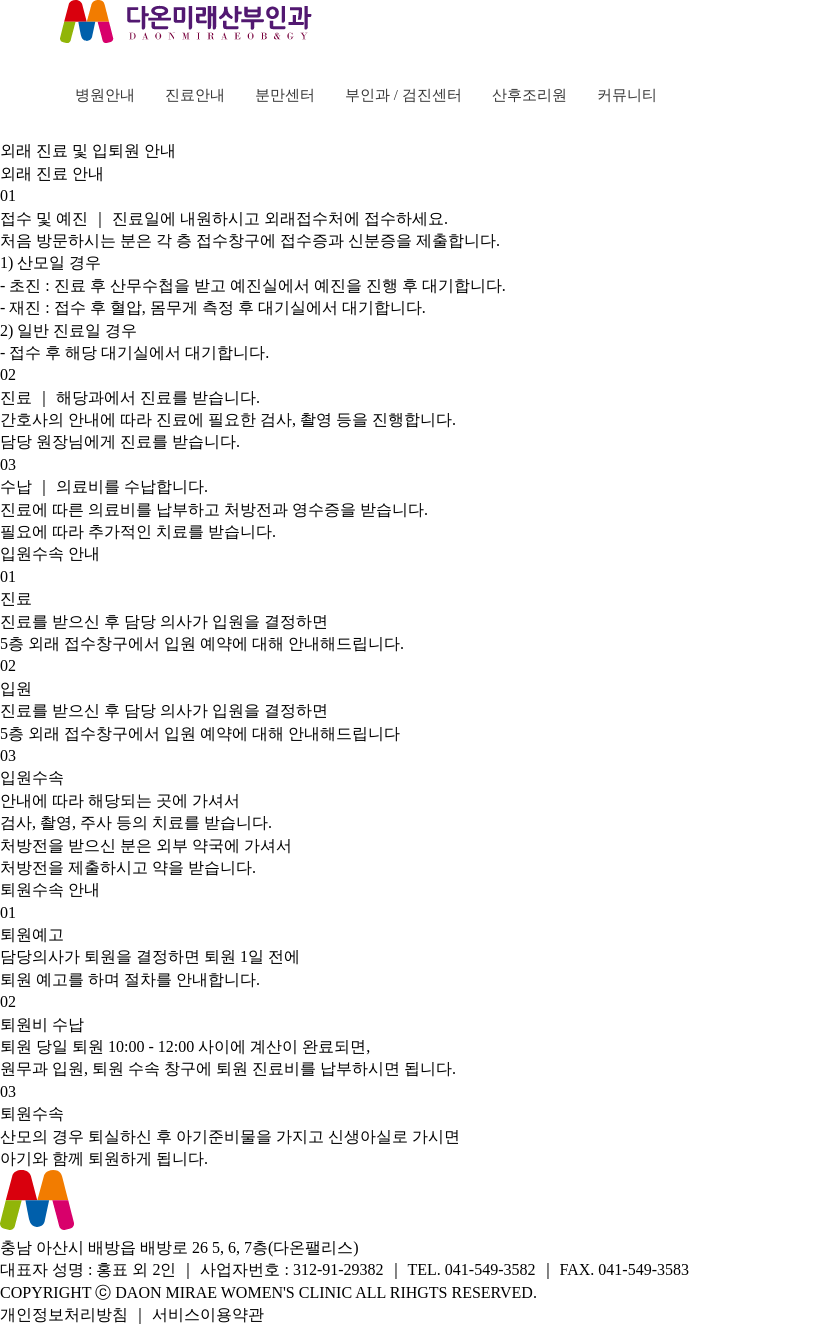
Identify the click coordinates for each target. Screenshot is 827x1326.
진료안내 (195, 95)
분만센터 (285, 95)
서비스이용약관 (208, 1314)
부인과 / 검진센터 (403, 95)
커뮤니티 (627, 95)
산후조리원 (529, 95)
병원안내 (105, 95)
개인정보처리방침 (64, 1314)
